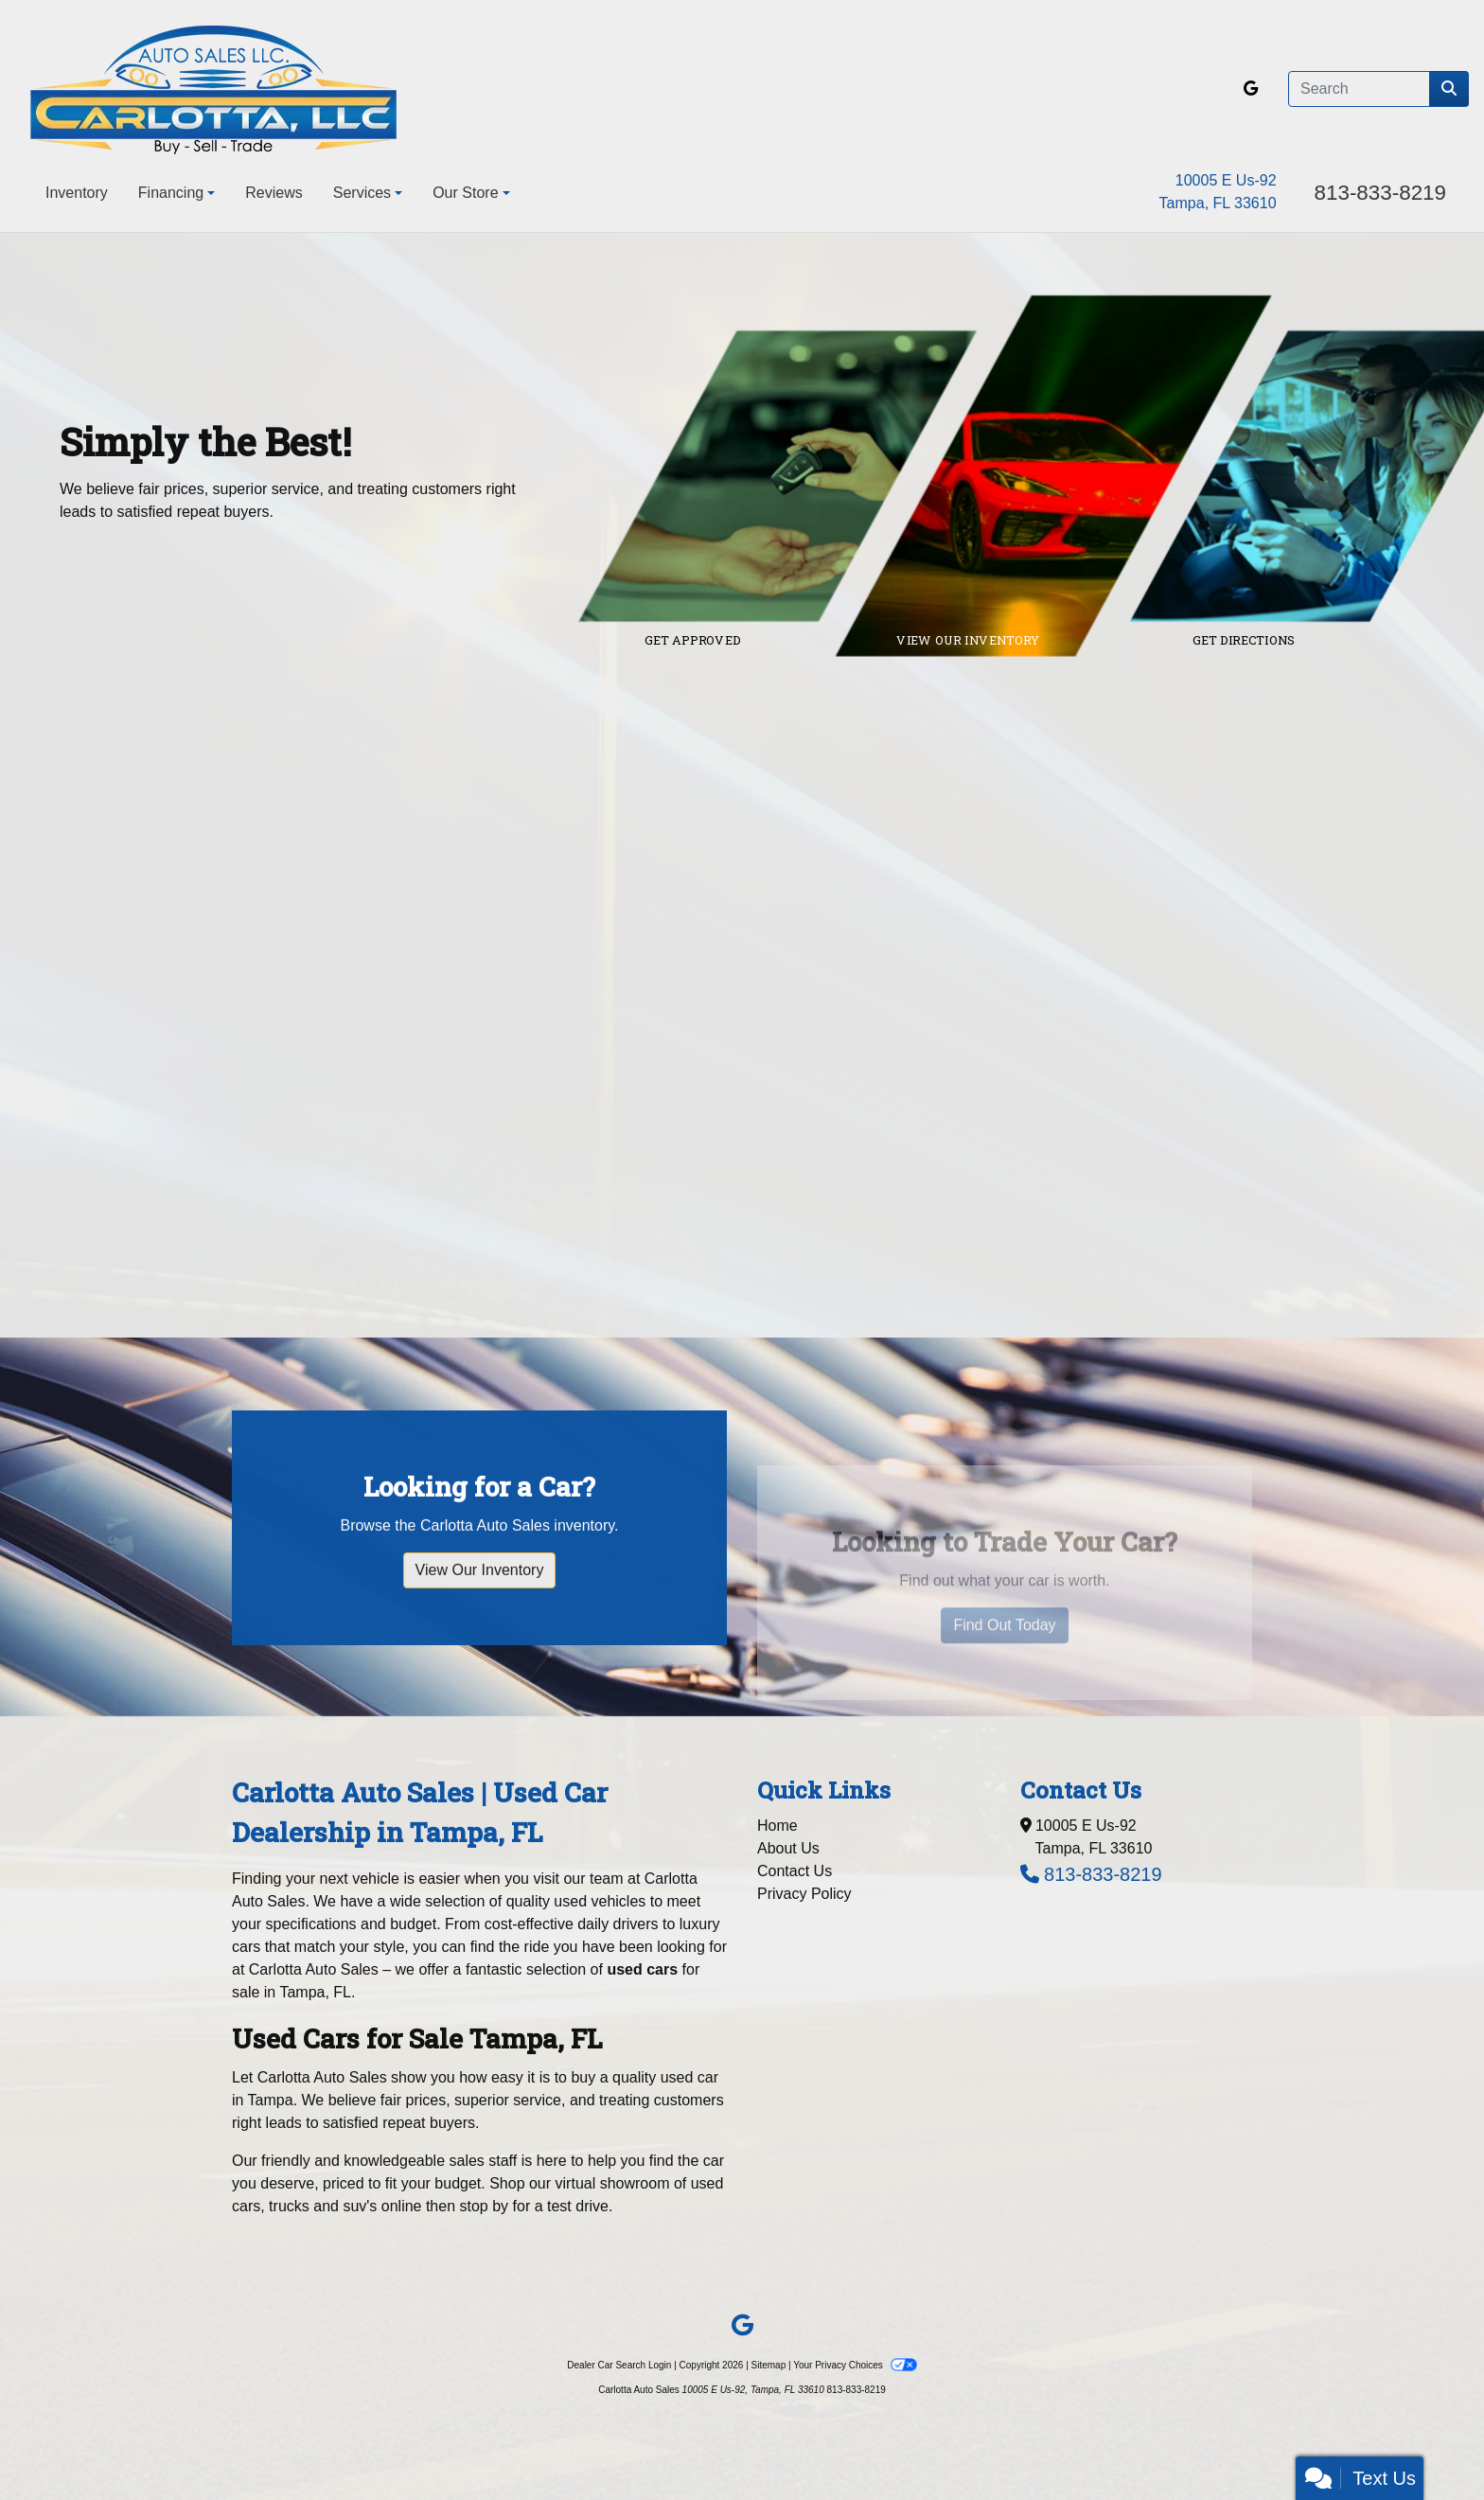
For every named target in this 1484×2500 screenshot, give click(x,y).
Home (777, 1825)
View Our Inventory (479, 1616)
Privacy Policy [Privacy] (804, 1894)
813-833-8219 (1380, 192)
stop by (484, 2206)
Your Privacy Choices (855, 2365)
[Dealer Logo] (213, 88)
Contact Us (794, 1871)
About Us (788, 1848)
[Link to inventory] (1067, 476)
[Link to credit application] (791, 476)
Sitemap (768, 2365)
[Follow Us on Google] (1251, 88)
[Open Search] (1359, 89)
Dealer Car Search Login (619, 2365)
